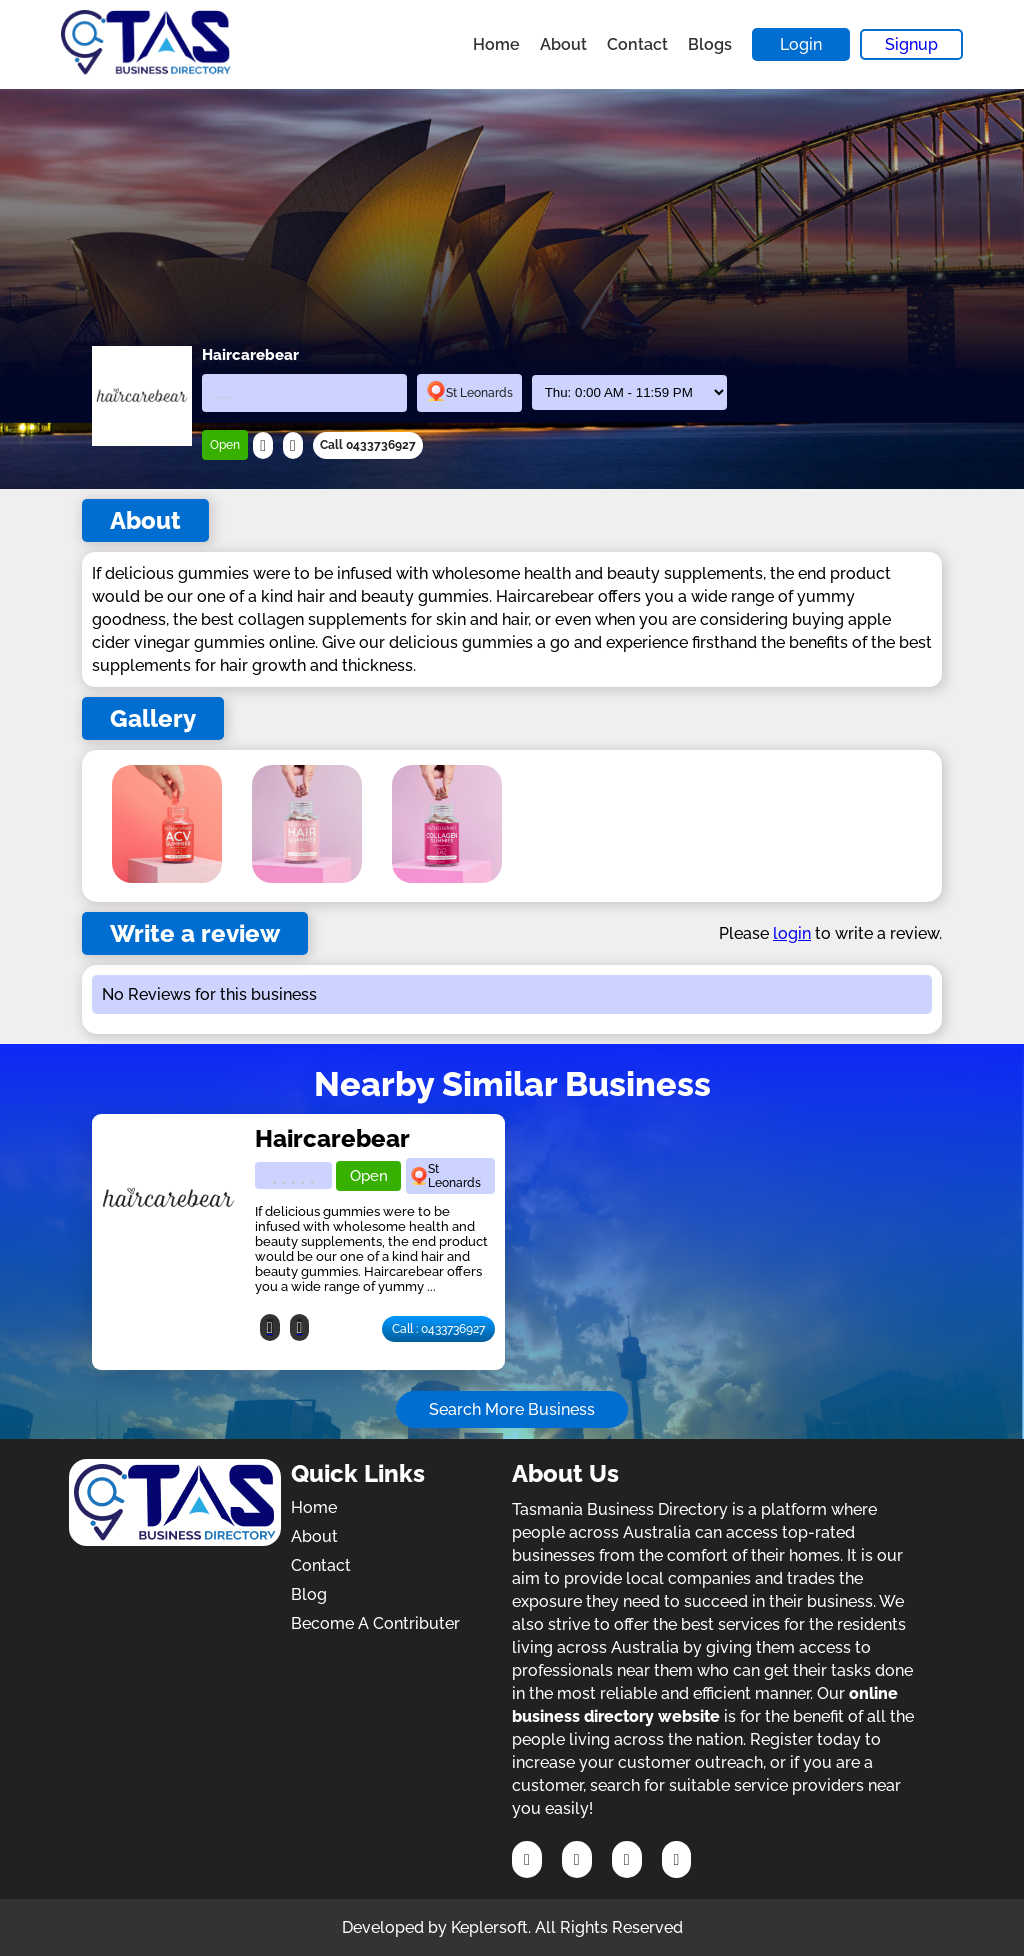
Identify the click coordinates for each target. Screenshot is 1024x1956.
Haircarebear (332, 1138)
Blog (309, 1594)
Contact (637, 44)
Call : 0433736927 (438, 1329)
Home (496, 44)
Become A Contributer (375, 1623)
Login (801, 44)
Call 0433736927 (368, 445)
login (792, 933)
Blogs (710, 44)
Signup (911, 44)
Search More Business (512, 1409)
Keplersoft (489, 1927)
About (563, 44)
